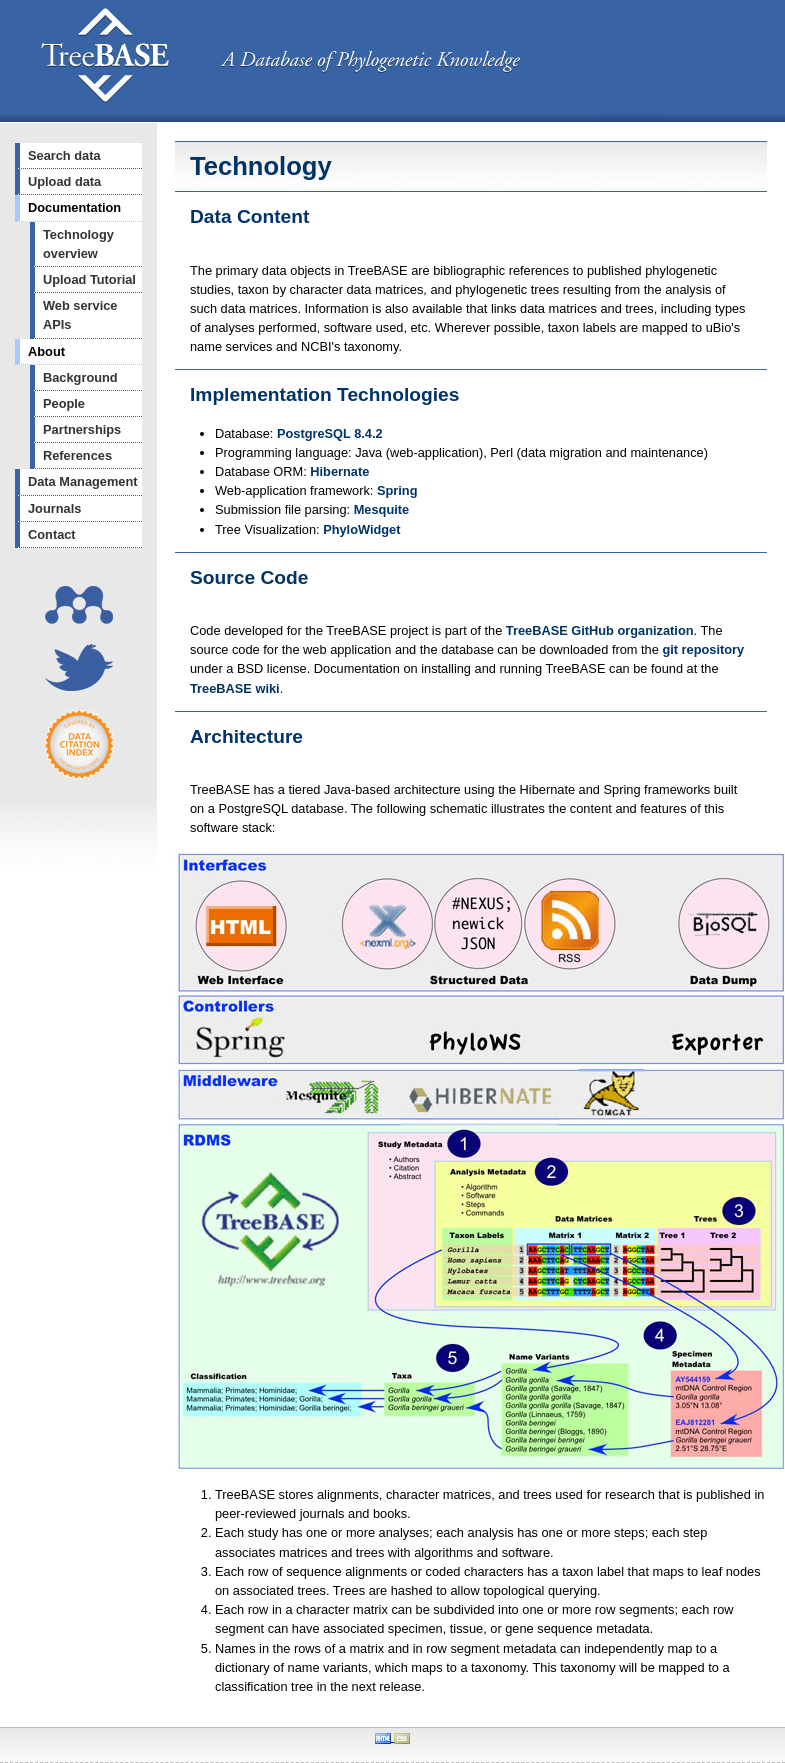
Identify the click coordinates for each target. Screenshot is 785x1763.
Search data (64, 155)
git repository (703, 649)
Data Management (83, 481)
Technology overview (78, 244)
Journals (54, 508)
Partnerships (82, 429)
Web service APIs (80, 315)
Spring (397, 490)
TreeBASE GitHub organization (600, 630)
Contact (52, 534)
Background (80, 377)
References (77, 455)
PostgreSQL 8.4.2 (330, 433)
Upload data (64, 181)
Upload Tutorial (89, 279)
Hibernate (339, 471)
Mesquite (381, 509)
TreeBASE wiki (235, 688)
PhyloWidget (361, 529)
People (64, 403)
